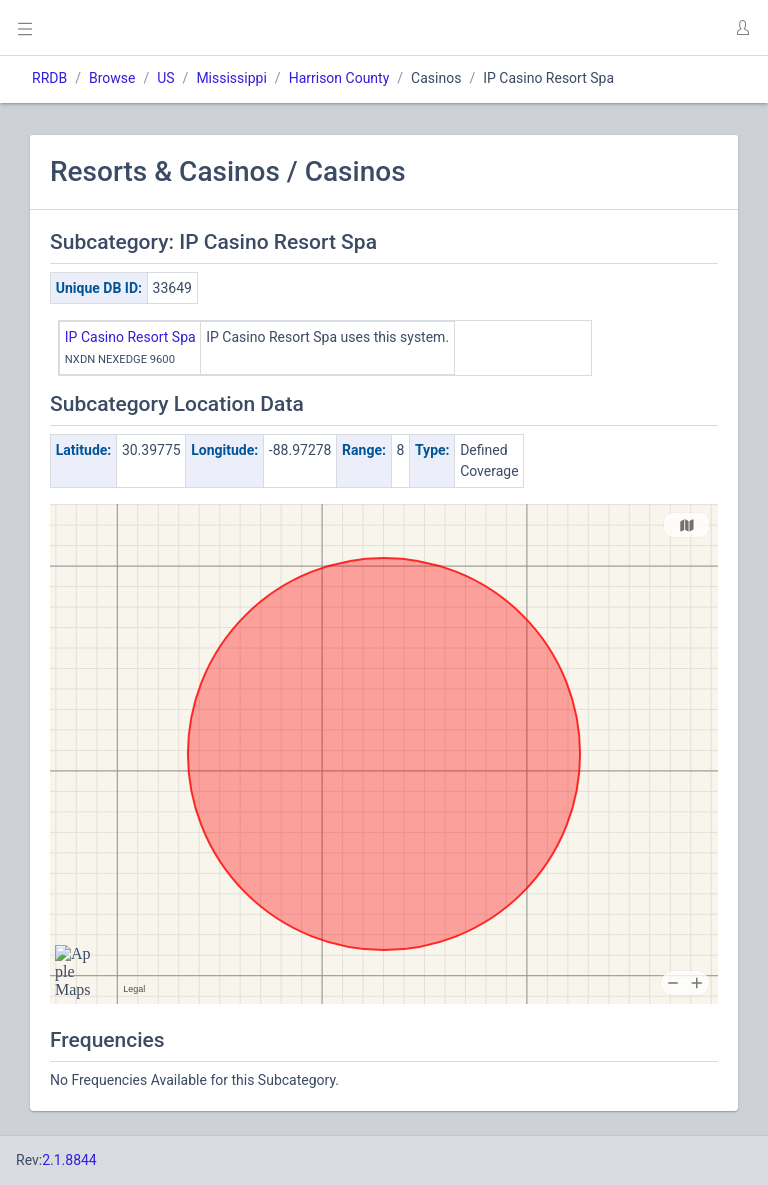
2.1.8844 (69, 1160)
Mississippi (231, 78)
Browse (112, 78)
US (165, 78)
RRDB (49, 78)
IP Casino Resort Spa (130, 337)
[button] (742, 28)
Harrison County (339, 78)
